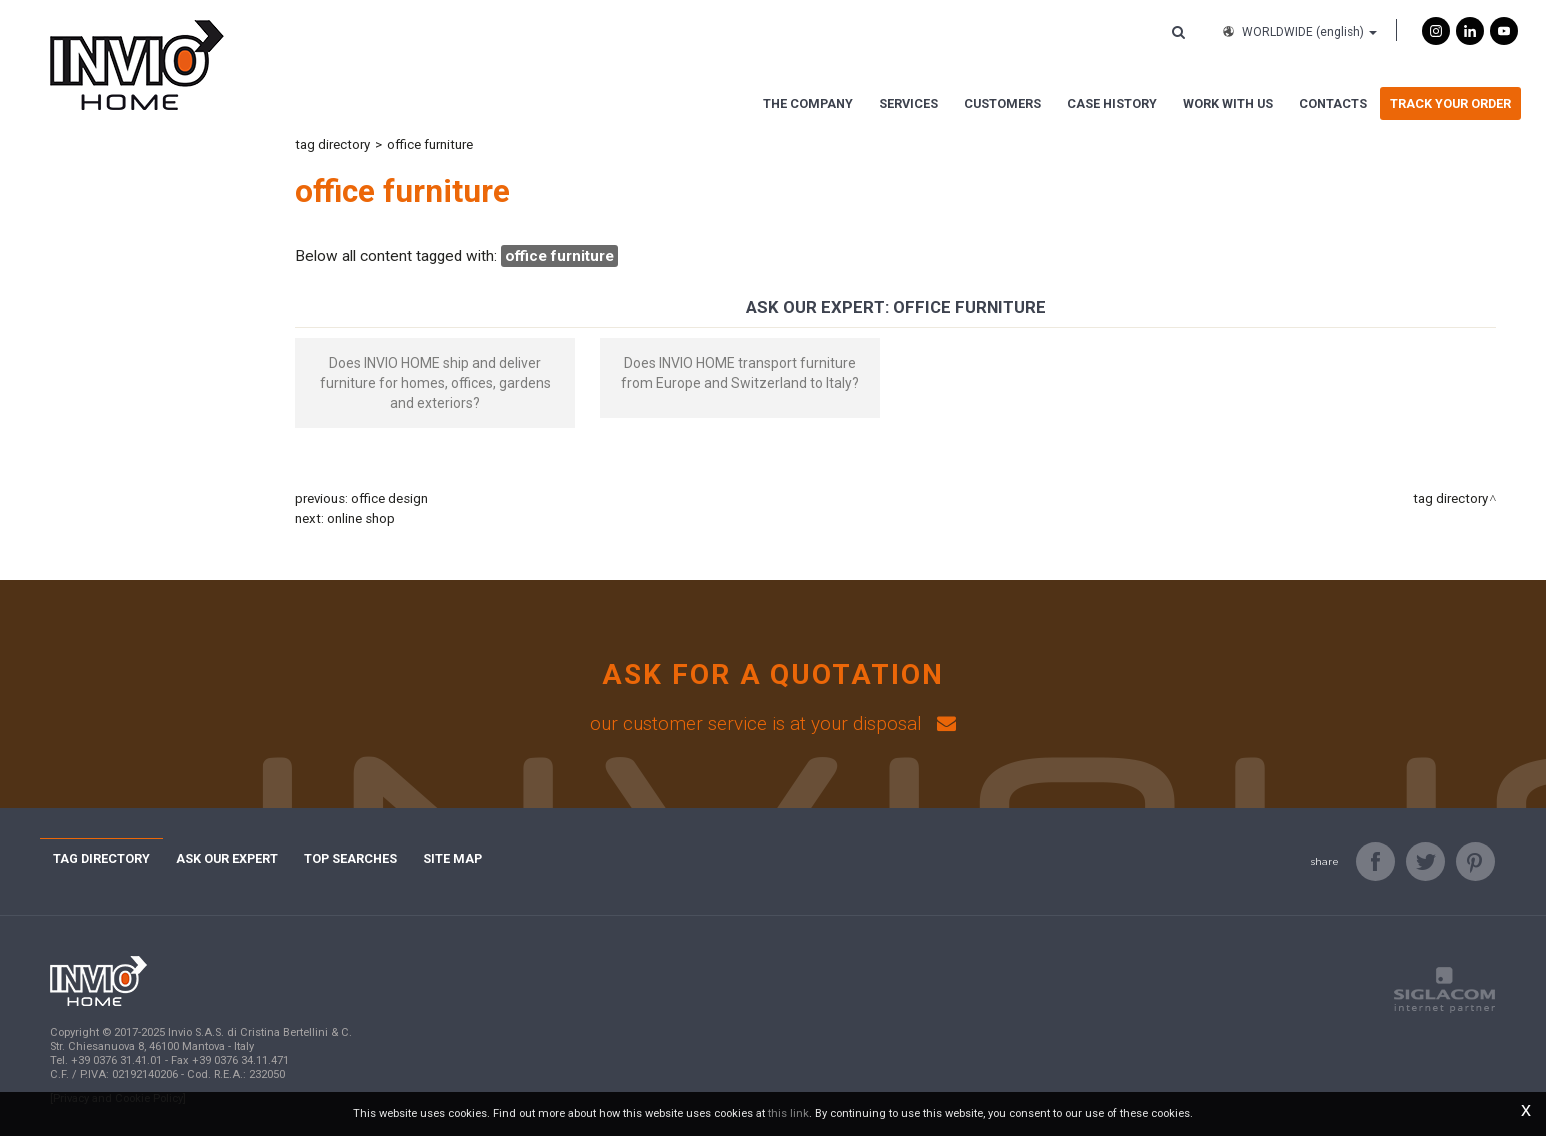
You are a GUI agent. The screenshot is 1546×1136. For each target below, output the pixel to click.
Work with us (1228, 103)
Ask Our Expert (227, 858)
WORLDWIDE (1298, 32)
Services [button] (908, 103)
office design (389, 498)
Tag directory (332, 144)
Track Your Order (1450, 103)
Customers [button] (1002, 103)
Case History (1112, 103)
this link (788, 1113)
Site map (452, 858)
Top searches (350, 858)
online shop (361, 518)
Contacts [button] (1333, 103)
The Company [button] (808, 103)
